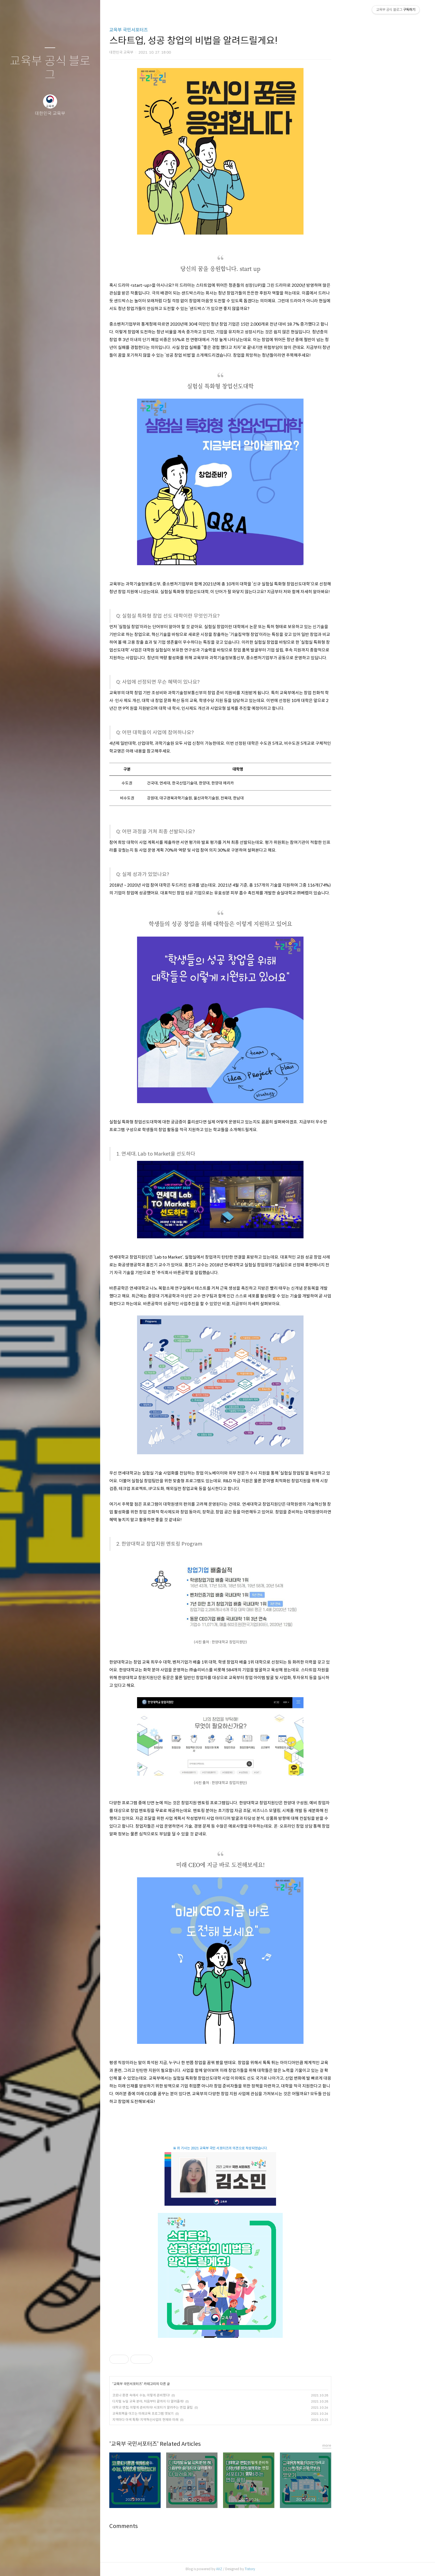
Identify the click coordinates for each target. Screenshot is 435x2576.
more (374, 2445)
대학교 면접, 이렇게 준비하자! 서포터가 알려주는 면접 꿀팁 (200, 2407)
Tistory (297, 2569)
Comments (170, 2526)
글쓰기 (17, 2564)
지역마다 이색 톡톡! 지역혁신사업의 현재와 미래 (193, 2419)
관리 (83, 2564)
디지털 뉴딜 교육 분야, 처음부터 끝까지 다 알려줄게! (195, 2401)
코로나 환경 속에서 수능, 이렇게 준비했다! (188, 2395)
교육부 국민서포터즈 (175, 30)
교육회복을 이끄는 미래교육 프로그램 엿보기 (190, 2413)
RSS (61, 2564)
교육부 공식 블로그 (50, 68)
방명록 (39, 2564)
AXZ (266, 2569)
